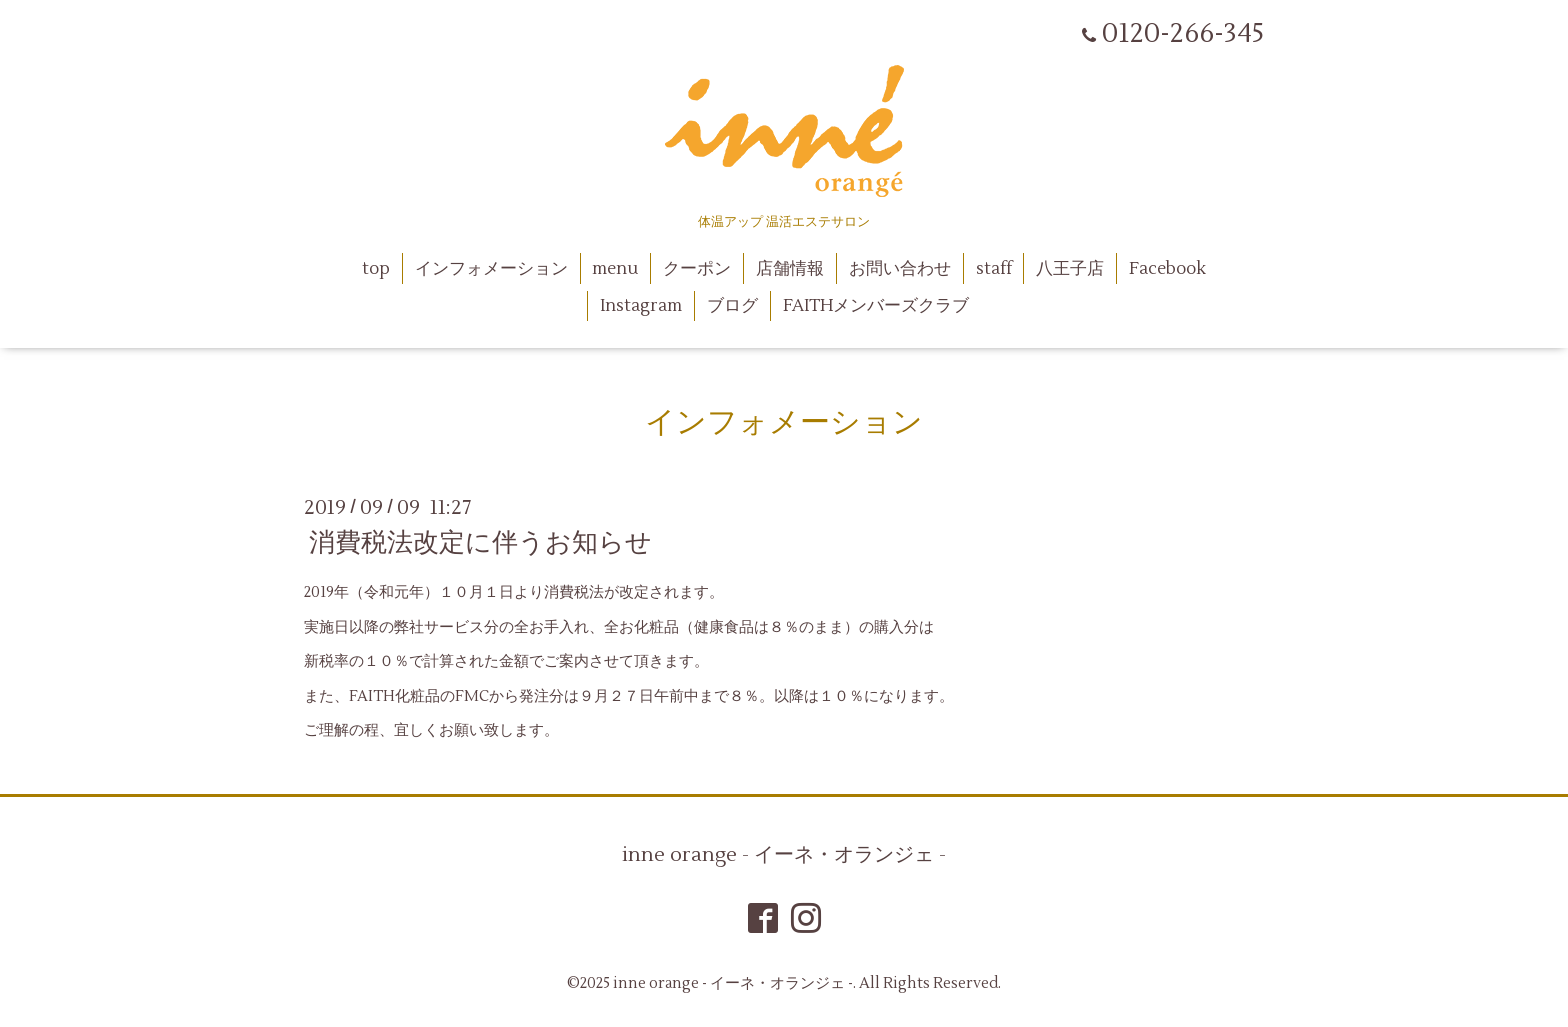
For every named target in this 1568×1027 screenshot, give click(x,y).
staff (994, 269)
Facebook (1167, 269)
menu (615, 269)
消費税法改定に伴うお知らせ (480, 543)
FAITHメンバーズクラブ (876, 306)
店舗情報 (790, 269)
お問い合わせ (900, 269)
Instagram (641, 306)
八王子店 (1070, 269)
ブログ (732, 306)
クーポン (697, 269)
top (376, 269)
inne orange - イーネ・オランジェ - (784, 855)
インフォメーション (491, 269)
